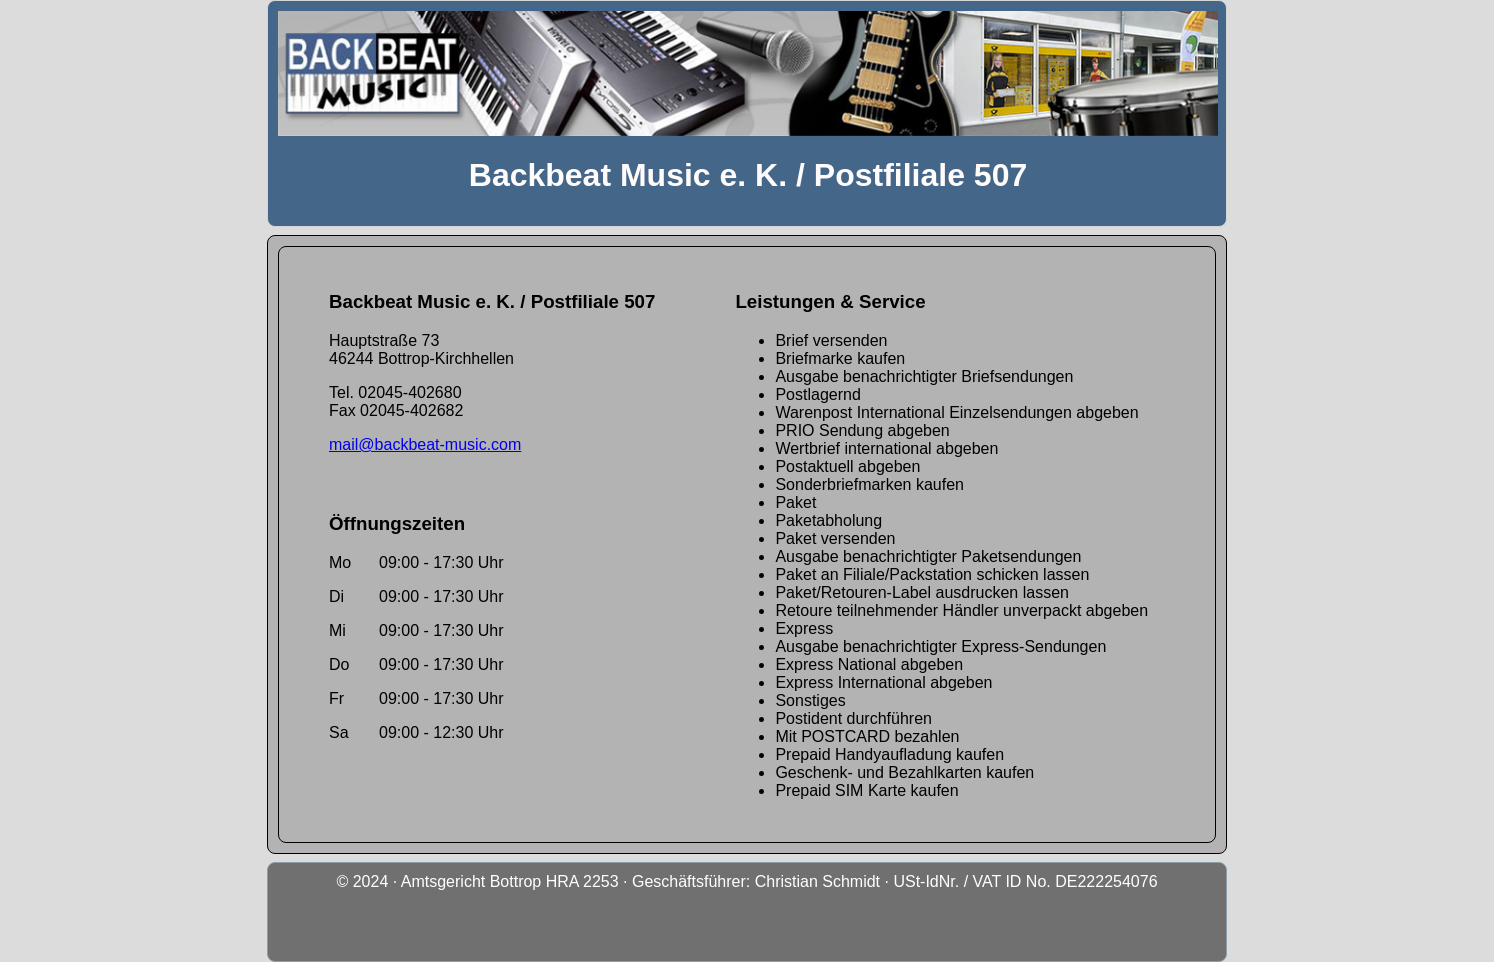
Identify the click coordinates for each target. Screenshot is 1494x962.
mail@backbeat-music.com (425, 444)
